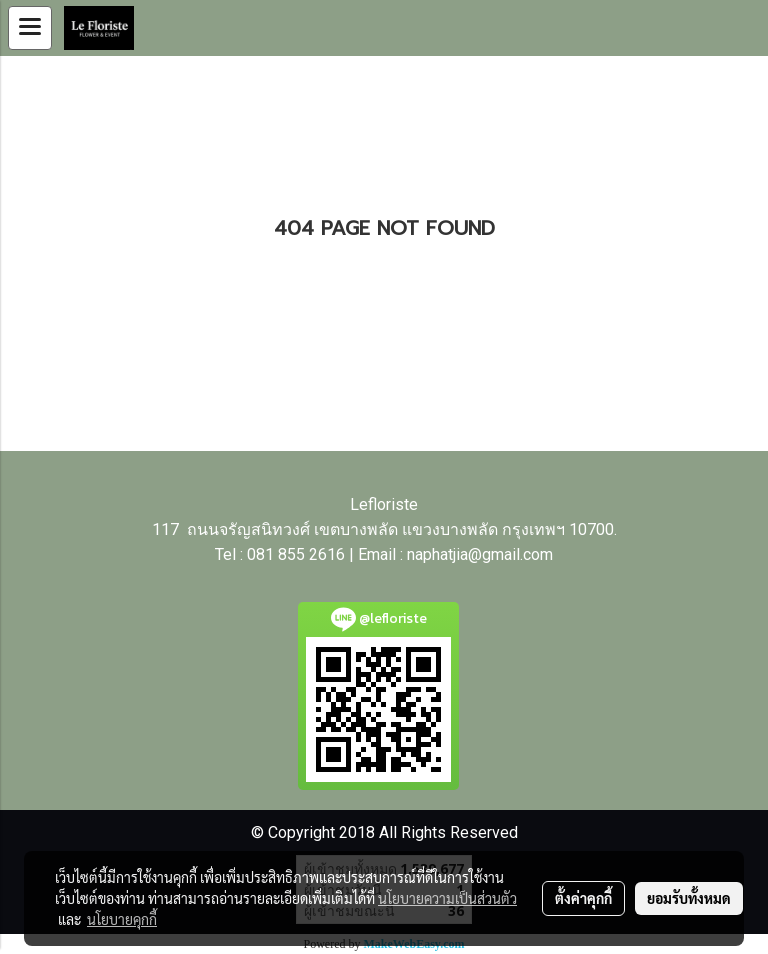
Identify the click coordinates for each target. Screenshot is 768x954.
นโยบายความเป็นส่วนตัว (447, 898)
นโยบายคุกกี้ (122, 919)
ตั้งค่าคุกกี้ (583, 898)
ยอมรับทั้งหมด (689, 898)
